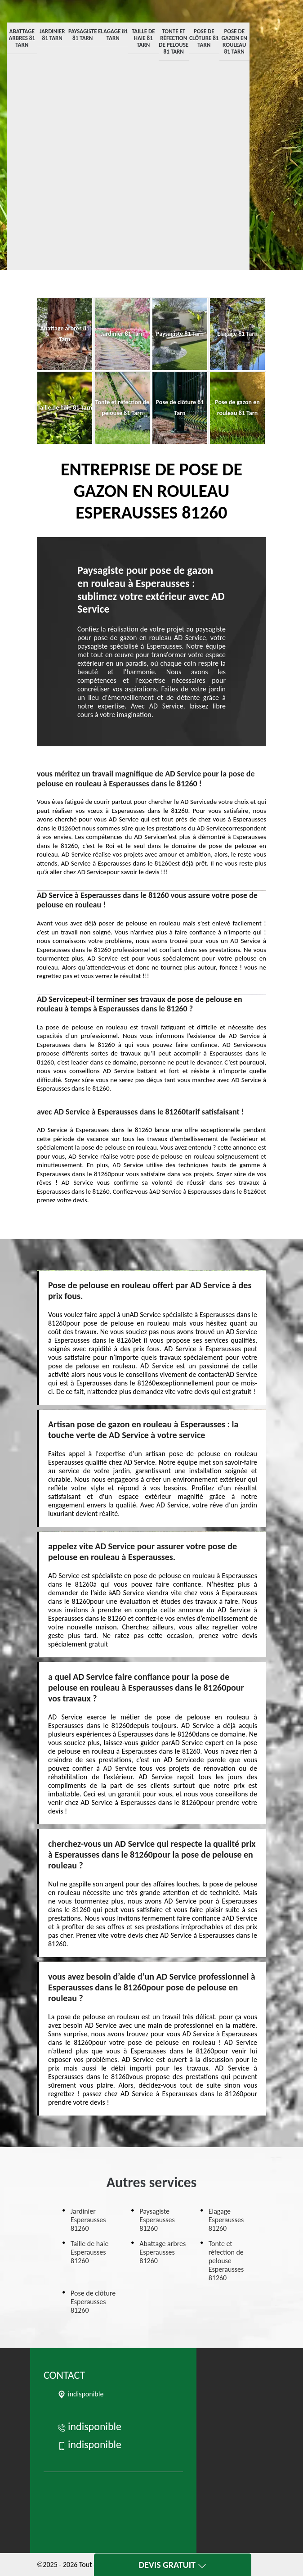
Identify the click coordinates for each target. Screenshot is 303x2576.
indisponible (89, 2426)
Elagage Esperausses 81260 (226, 2220)
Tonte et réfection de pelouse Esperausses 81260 (226, 2260)
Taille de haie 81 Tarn (143, 38)
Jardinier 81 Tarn (52, 34)
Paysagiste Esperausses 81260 (157, 2220)
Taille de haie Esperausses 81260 (90, 2252)
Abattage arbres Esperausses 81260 (162, 2252)
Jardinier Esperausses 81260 (88, 2220)
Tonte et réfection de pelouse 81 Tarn (173, 41)
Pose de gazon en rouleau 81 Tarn (234, 41)
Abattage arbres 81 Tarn (22, 38)
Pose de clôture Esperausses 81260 (93, 2301)
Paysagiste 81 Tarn (82, 34)
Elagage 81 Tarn (113, 34)
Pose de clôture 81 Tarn (203, 38)
